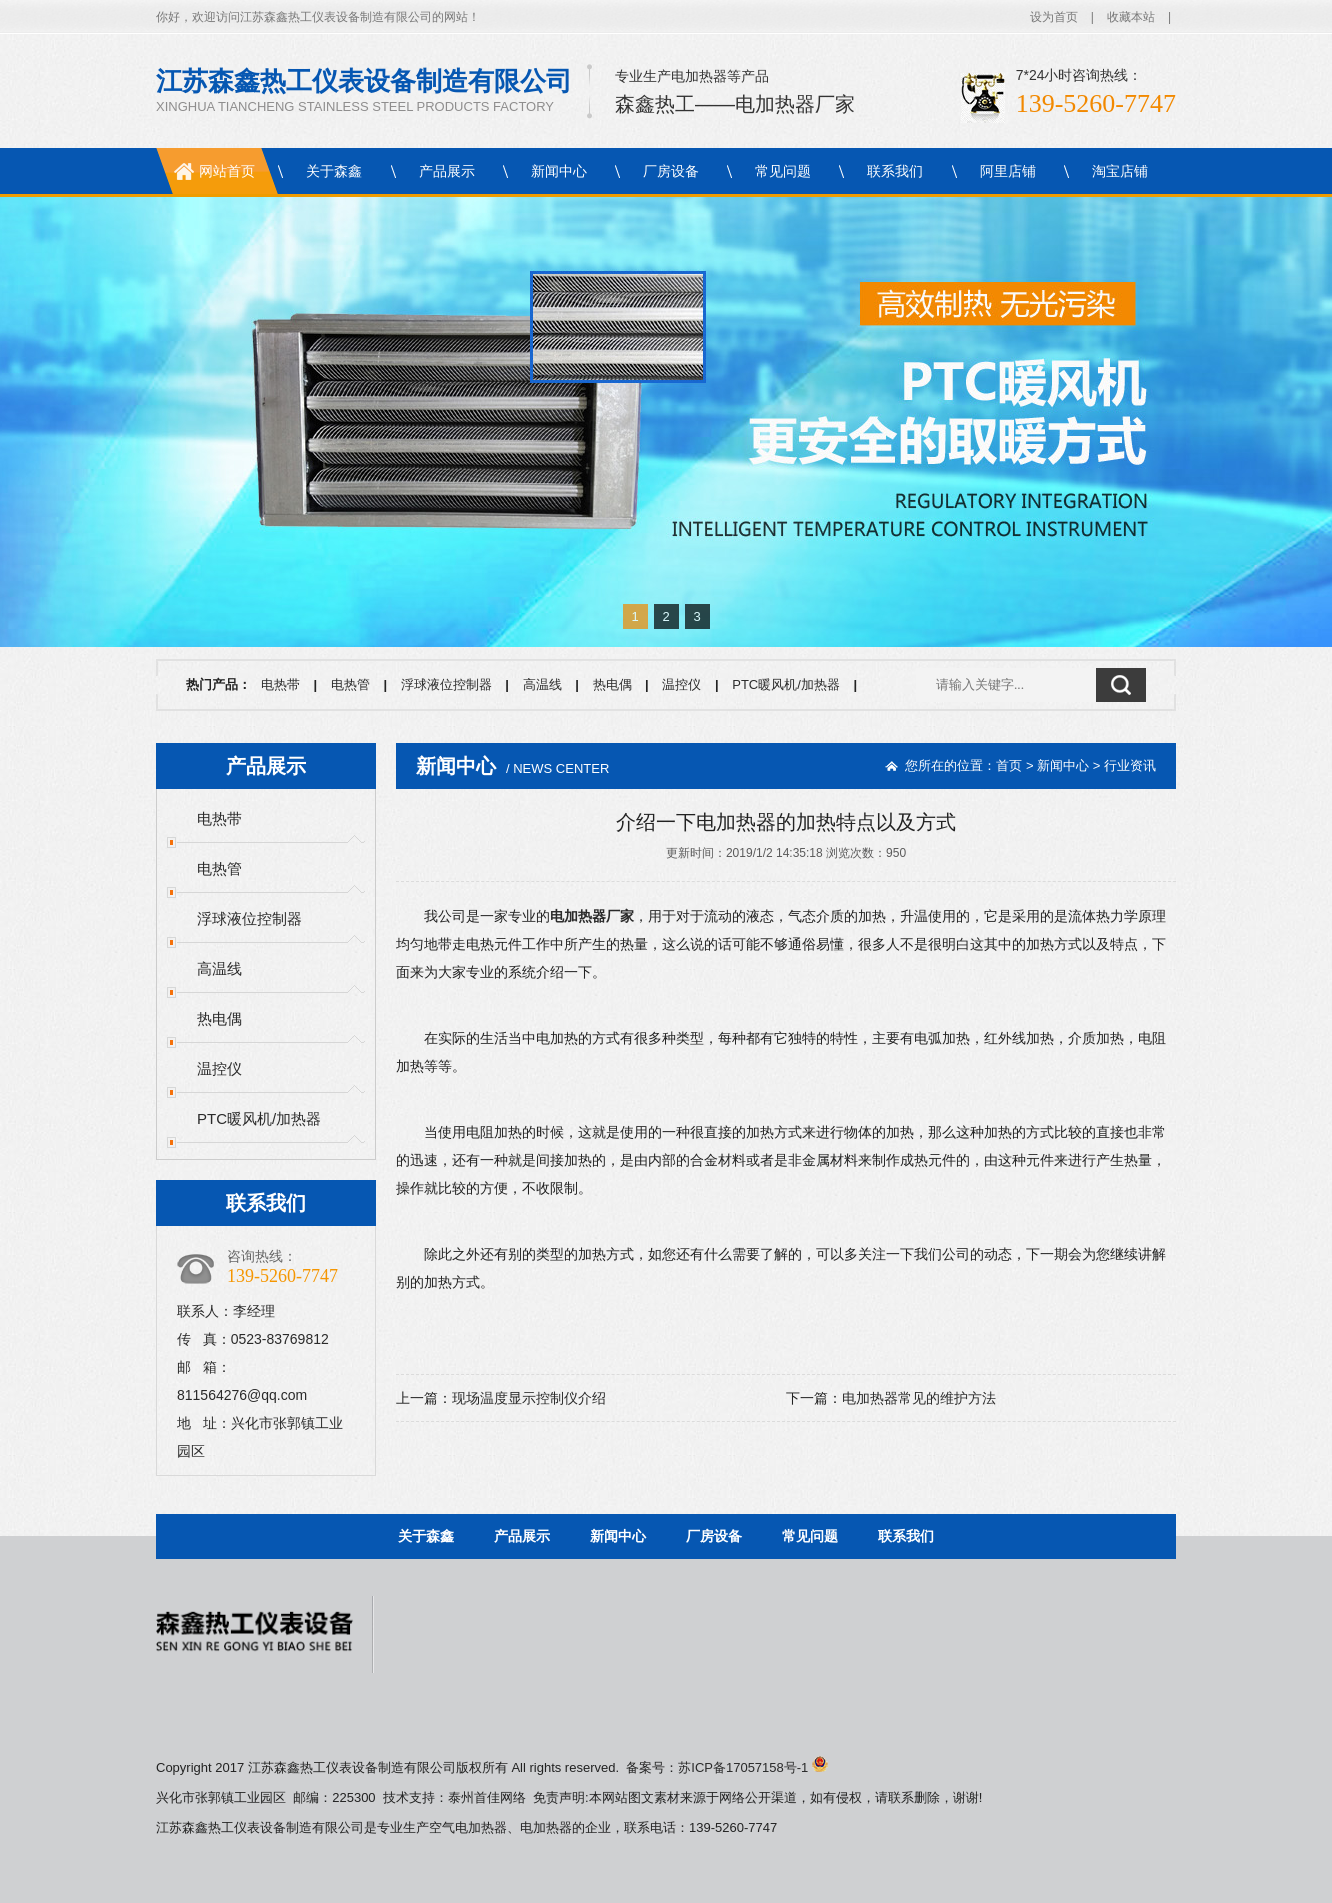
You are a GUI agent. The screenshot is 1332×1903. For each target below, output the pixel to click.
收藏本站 (1131, 17)
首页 (1009, 765)
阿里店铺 (1008, 171)
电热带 (280, 684)
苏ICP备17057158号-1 (753, 1767)
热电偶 (612, 684)
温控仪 (681, 684)
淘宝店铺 (1120, 171)
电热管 (350, 684)
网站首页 (227, 171)
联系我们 (895, 171)
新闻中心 (559, 171)
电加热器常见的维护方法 (919, 1398)
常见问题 (783, 171)
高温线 (542, 684)
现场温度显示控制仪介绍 (529, 1398)
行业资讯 (1130, 765)
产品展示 (447, 171)
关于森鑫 (334, 171)
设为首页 (1054, 17)
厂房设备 (671, 171)
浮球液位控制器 (446, 684)
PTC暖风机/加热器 (786, 684)
